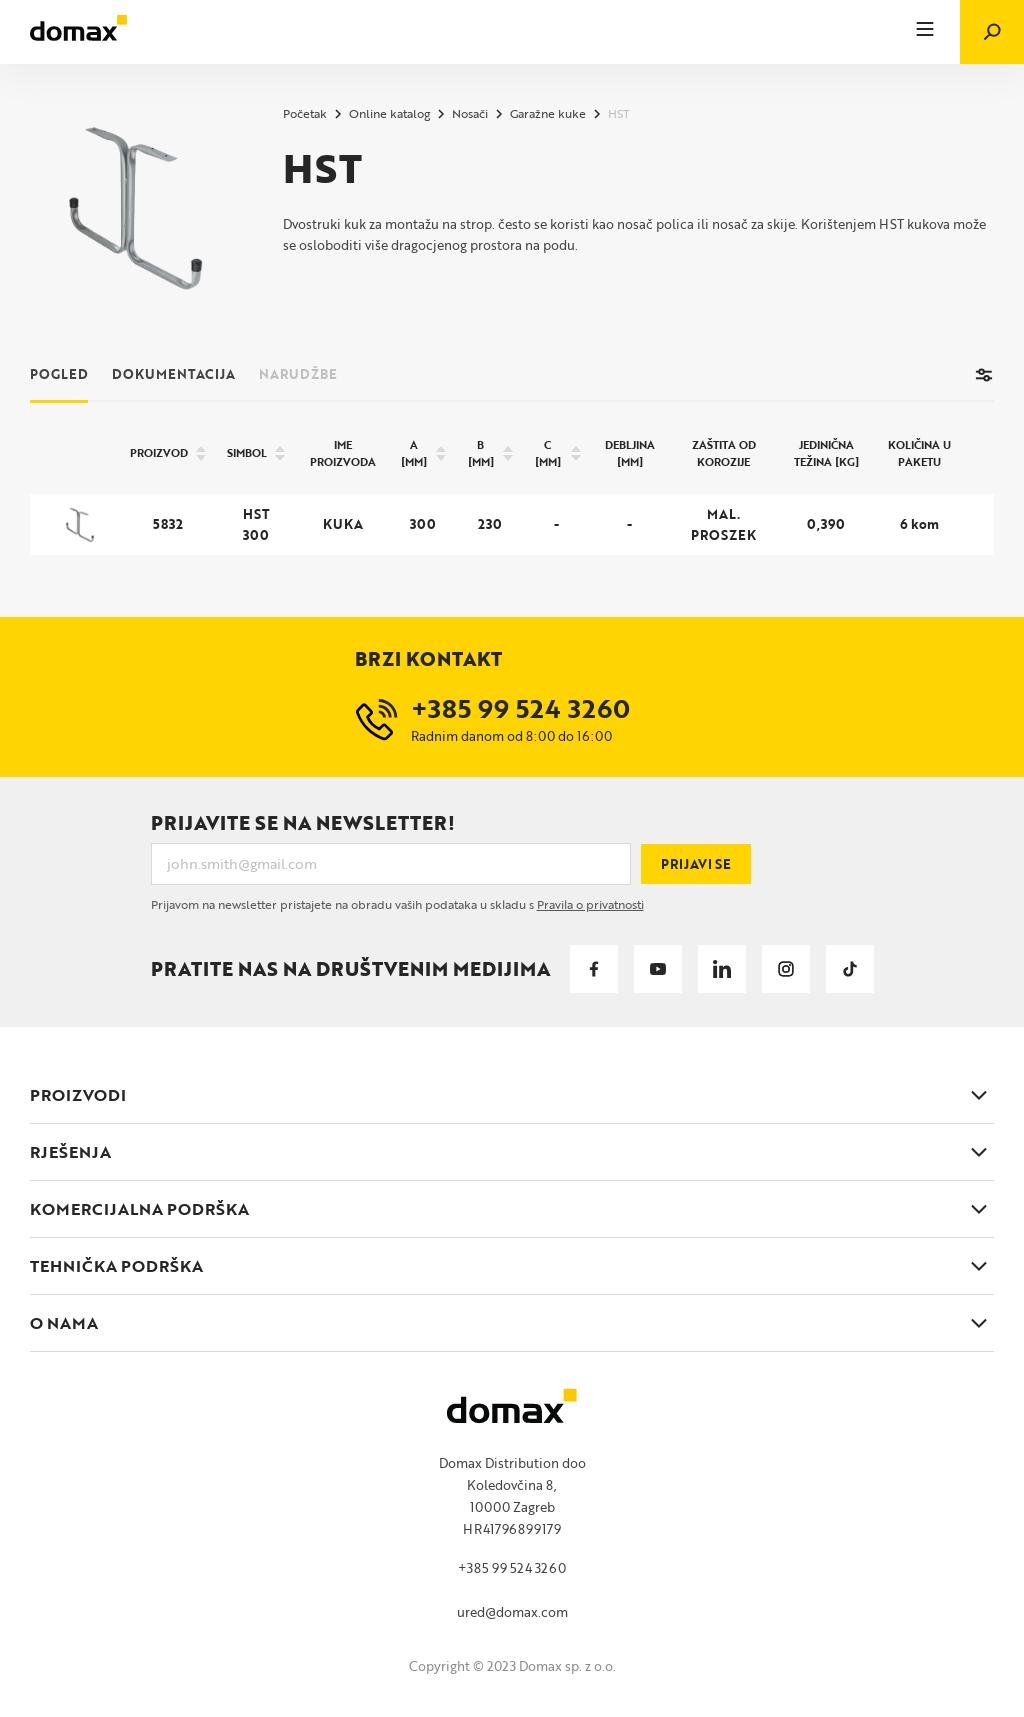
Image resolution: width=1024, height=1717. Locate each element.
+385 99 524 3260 (512, 1568)
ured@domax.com (512, 1612)
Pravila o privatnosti (590, 904)
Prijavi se (696, 864)
